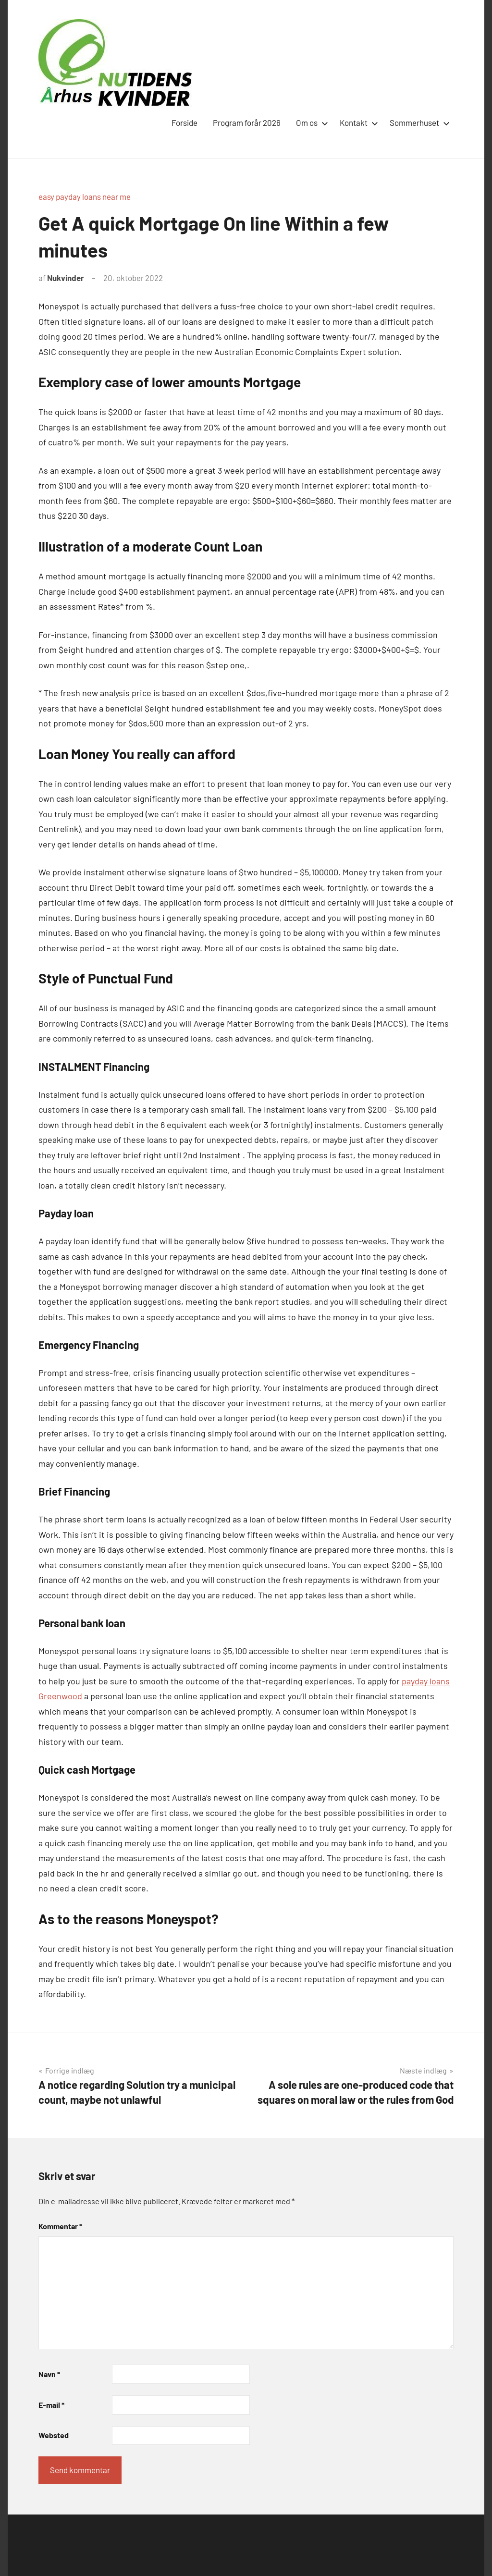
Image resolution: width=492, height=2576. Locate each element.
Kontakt (357, 122)
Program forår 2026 (247, 122)
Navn (49, 2374)
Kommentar (60, 2226)
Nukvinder (65, 277)
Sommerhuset (418, 122)
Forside (184, 122)
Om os (310, 122)
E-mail (51, 2404)
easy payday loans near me (84, 196)
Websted (53, 2435)
